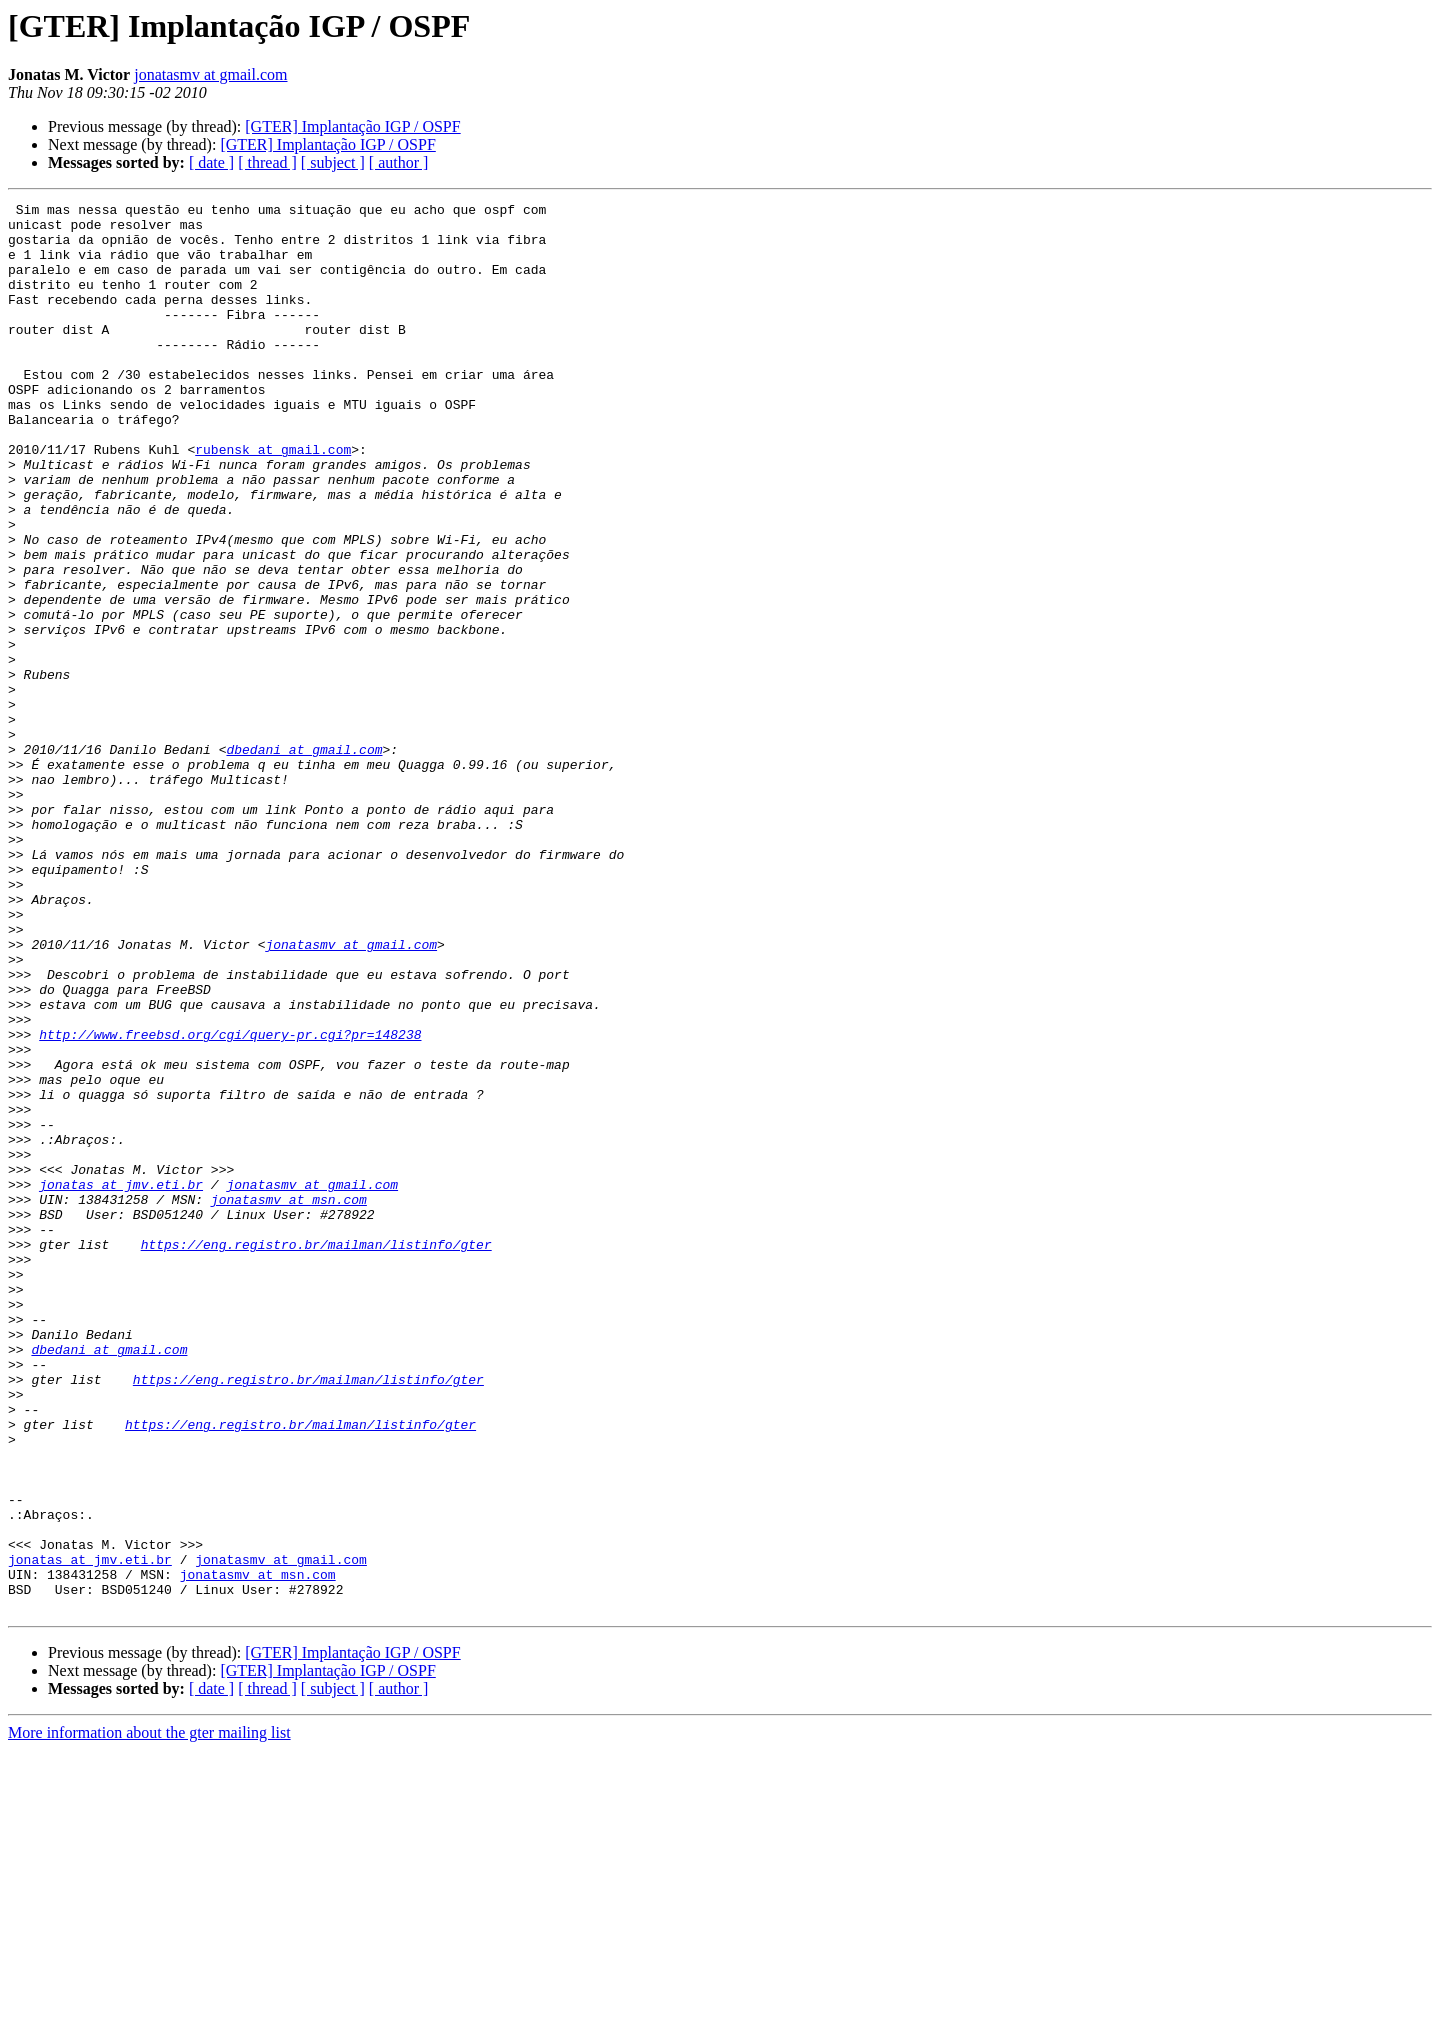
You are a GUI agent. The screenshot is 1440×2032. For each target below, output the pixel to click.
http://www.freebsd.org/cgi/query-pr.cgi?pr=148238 (230, 1202)
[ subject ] (333, 162)
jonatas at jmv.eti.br (121, 1382)
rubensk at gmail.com (273, 500)
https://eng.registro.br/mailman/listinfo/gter (316, 1454)
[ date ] (211, 162)
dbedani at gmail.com (304, 860)
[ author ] (399, 162)
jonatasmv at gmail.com (210, 74)
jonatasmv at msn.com (289, 1400)
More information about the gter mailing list (149, 2014)
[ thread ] (267, 162)
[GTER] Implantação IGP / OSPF (352, 126)
